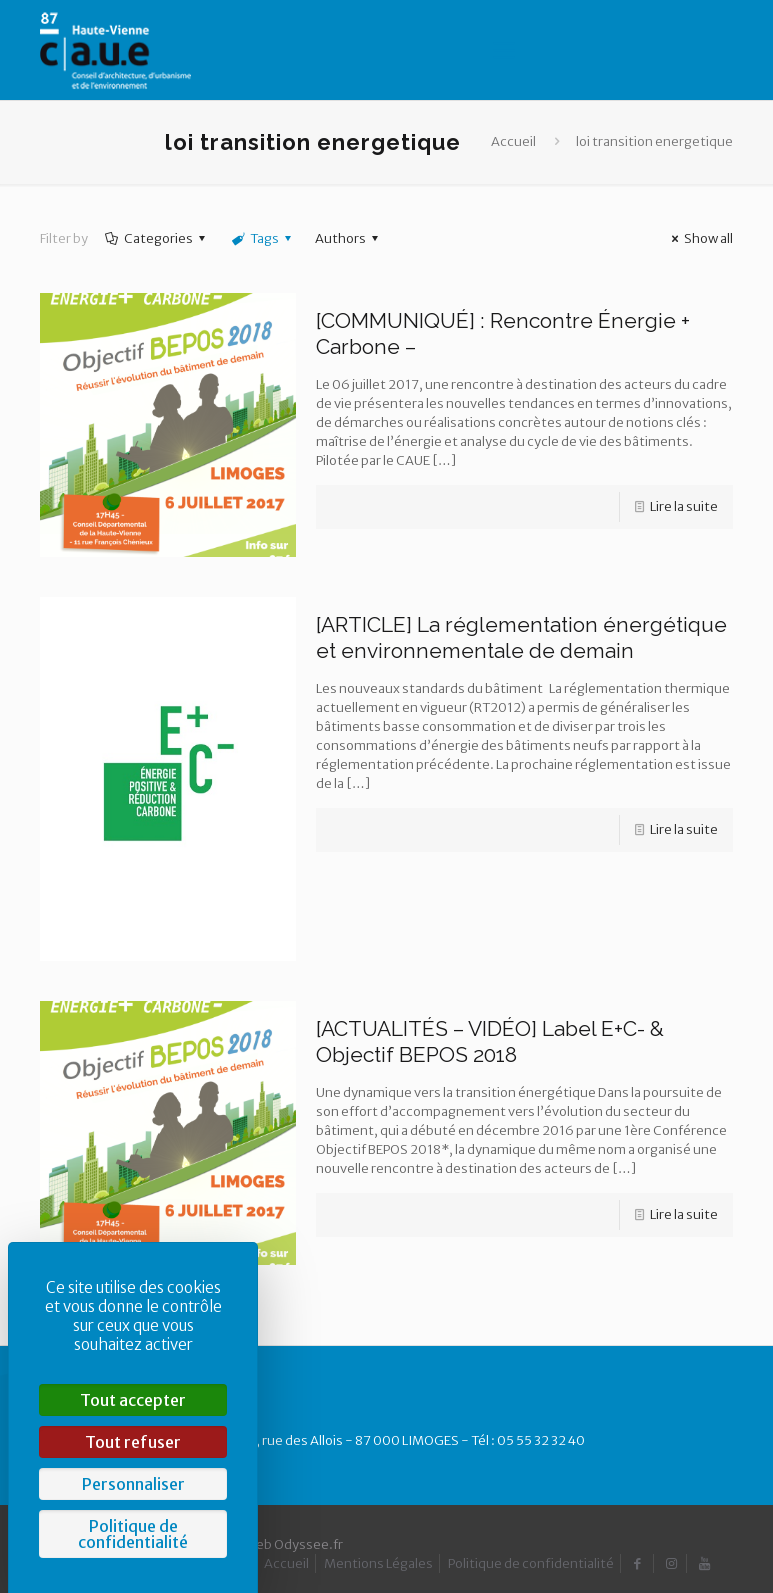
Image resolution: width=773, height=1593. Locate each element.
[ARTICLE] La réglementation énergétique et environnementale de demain (521, 637)
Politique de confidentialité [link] (133, 1534)
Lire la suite (684, 506)
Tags (263, 238)
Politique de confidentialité (531, 1563)
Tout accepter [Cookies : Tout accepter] (133, 1400)
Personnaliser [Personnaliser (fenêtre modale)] (133, 1484)
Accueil (513, 141)
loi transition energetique (654, 141)
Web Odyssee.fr (293, 1544)
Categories (157, 238)
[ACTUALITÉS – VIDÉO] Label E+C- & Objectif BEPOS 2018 (490, 1041)
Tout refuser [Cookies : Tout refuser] (133, 1442)
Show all (699, 238)
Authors (349, 238)
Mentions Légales (378, 1563)
